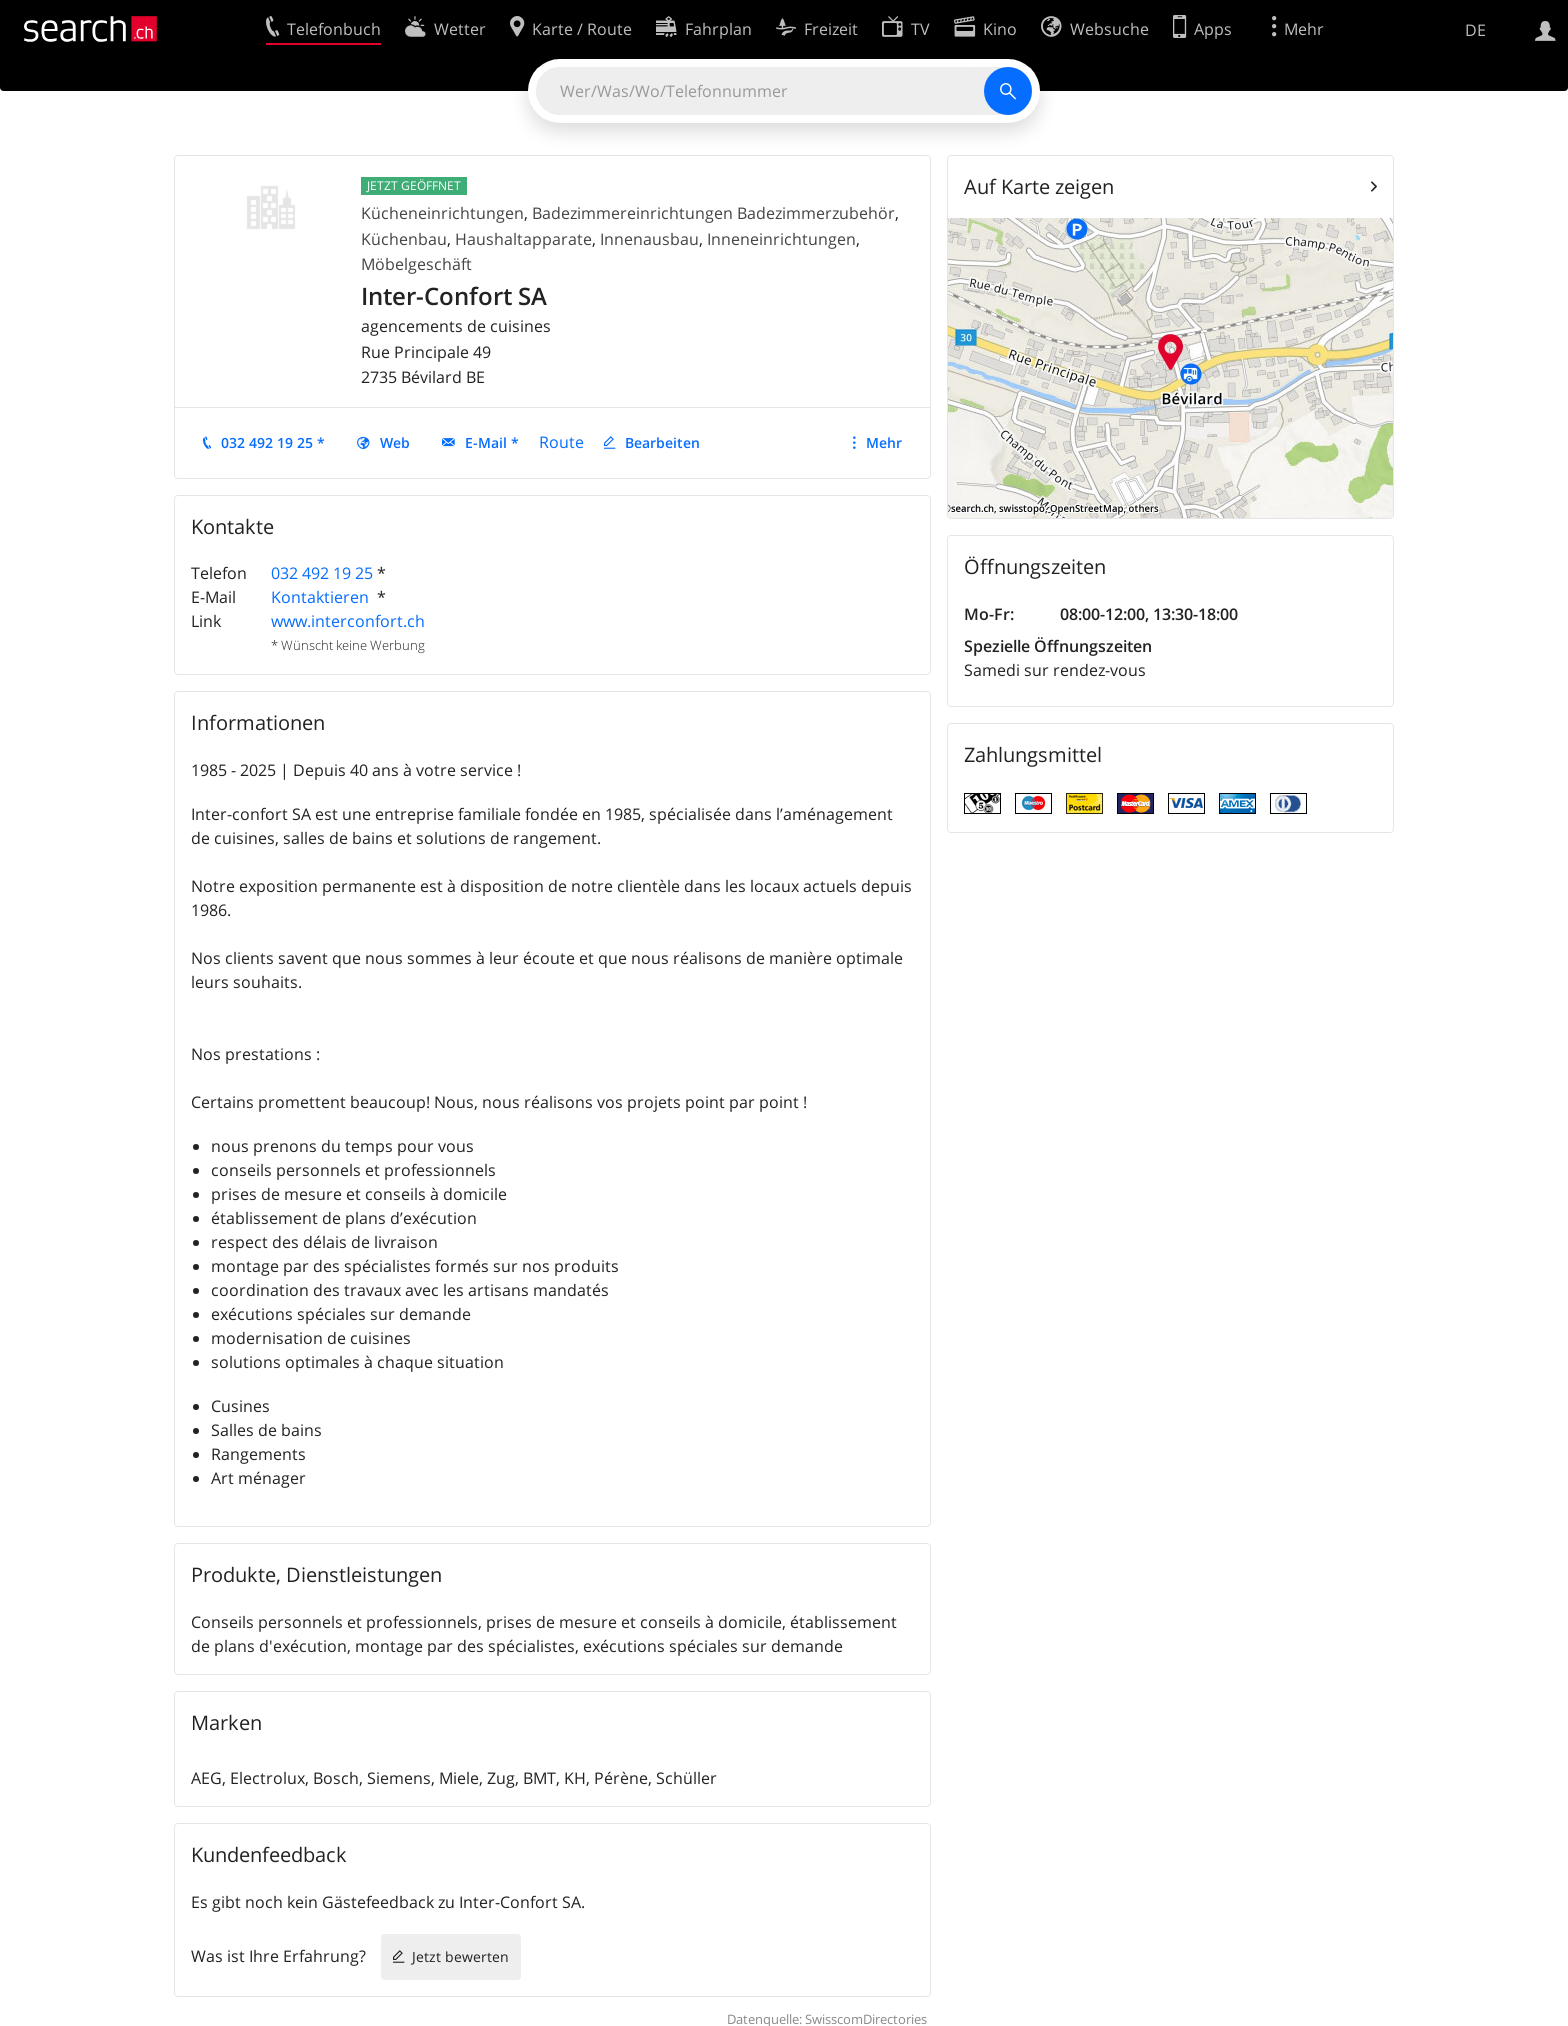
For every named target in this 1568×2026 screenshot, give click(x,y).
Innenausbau (649, 239)
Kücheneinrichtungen (442, 213)
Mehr (884, 442)
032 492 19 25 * (273, 442)
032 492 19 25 (322, 573)
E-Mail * (492, 442)
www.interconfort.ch (348, 621)
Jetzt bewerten (460, 1956)
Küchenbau (404, 239)
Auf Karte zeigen (1039, 186)
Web (395, 442)
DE (1475, 30)
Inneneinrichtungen (781, 239)
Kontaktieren (322, 597)
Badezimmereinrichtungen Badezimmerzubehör (713, 213)
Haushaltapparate (523, 239)
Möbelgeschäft (416, 264)
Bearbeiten (662, 442)
